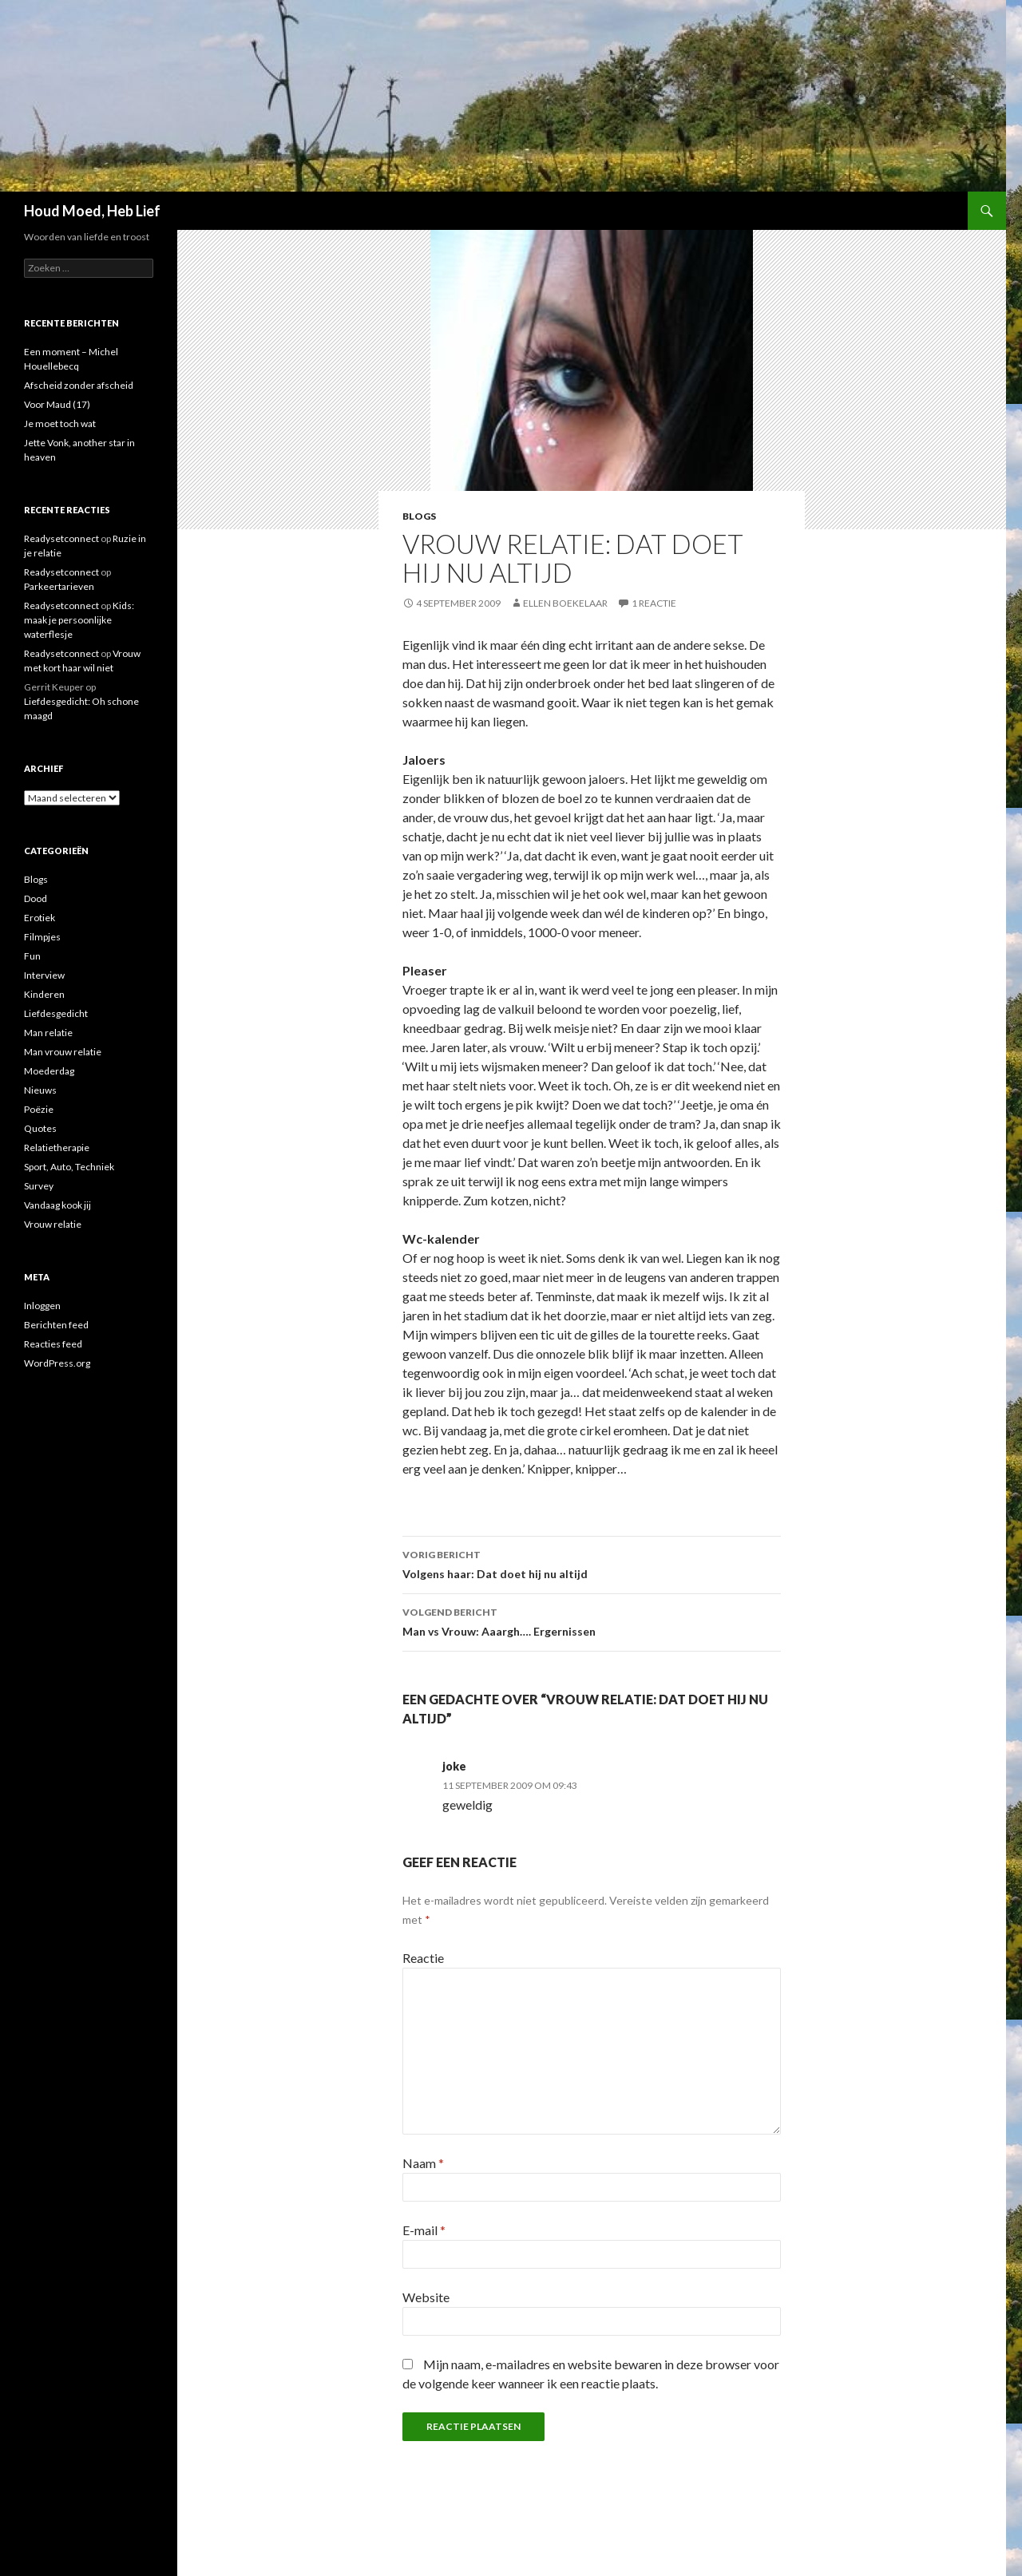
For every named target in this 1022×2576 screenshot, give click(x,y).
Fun (32, 956)
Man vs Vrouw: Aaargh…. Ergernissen (591, 1620)
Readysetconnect (61, 538)
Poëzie (38, 1109)
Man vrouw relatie (62, 1052)
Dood (35, 898)
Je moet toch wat (60, 423)
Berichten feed (56, 1325)
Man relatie (48, 1033)
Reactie (423, 1957)
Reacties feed (53, 1344)
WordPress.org (57, 1363)
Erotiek (39, 918)
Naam (423, 2162)
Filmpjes (42, 937)
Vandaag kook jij (57, 1205)
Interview (44, 975)
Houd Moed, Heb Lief (92, 211)
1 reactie (654, 603)
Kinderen (44, 994)
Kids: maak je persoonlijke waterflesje (79, 619)
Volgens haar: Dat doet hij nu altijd (591, 1563)
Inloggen (42, 1306)
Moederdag (49, 1071)
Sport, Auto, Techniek (69, 1167)
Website (426, 2297)
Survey (38, 1186)
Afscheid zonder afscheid (78, 385)
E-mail (424, 2230)
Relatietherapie (56, 1147)
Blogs (419, 516)
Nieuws (40, 1090)
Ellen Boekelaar (565, 603)
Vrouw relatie (52, 1224)
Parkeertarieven (59, 586)
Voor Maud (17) (57, 404)
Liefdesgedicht (56, 1013)
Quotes (40, 1128)
